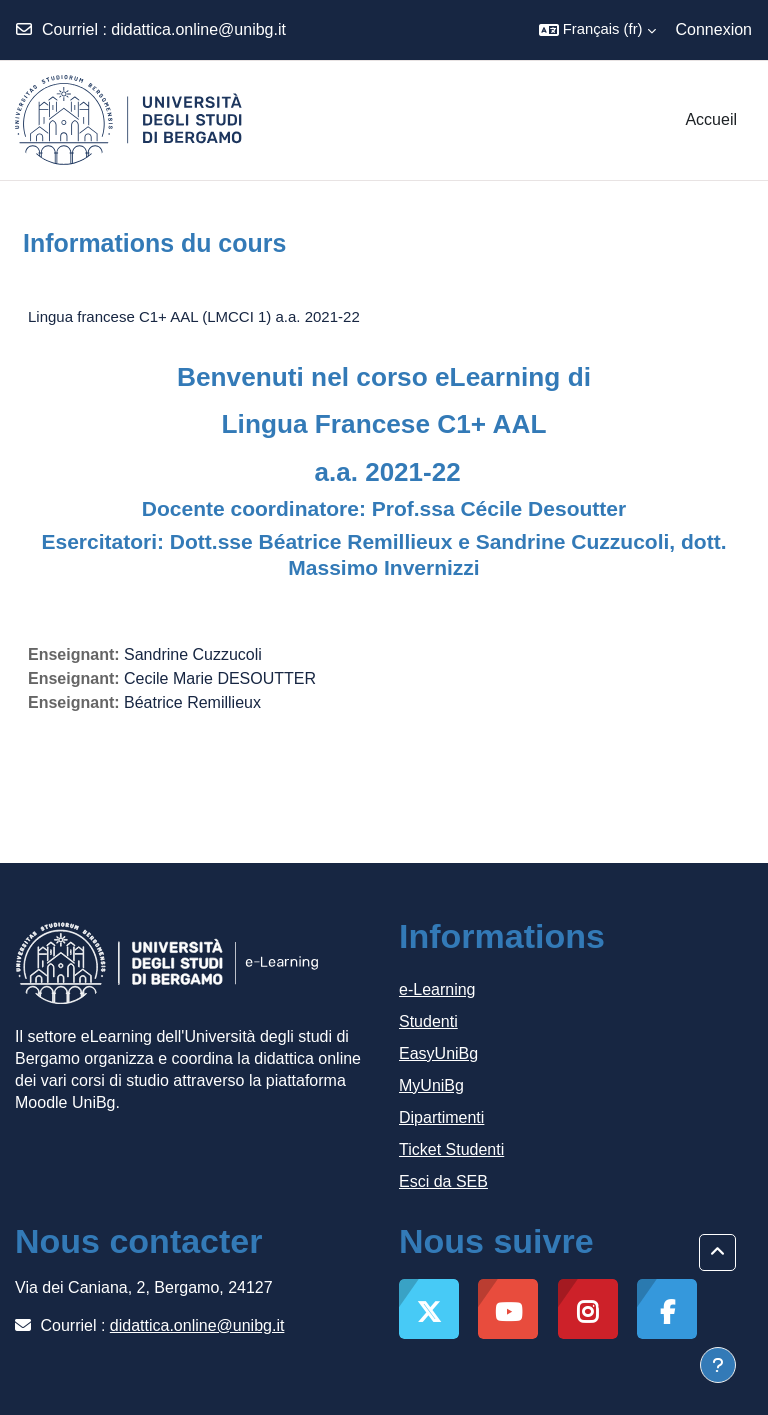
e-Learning (437, 989)
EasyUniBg (438, 1053)
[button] (597, 30)
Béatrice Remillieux (192, 702)
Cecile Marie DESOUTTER (220, 678)
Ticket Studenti (451, 1149)
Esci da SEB (443, 1181)
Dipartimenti (441, 1117)
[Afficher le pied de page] (718, 1365)
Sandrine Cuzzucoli (193, 654)
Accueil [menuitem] (711, 119)
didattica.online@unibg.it (198, 29)
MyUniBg (431, 1085)
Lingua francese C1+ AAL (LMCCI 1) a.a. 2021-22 (194, 316)
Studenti (428, 1021)
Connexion (714, 29)
